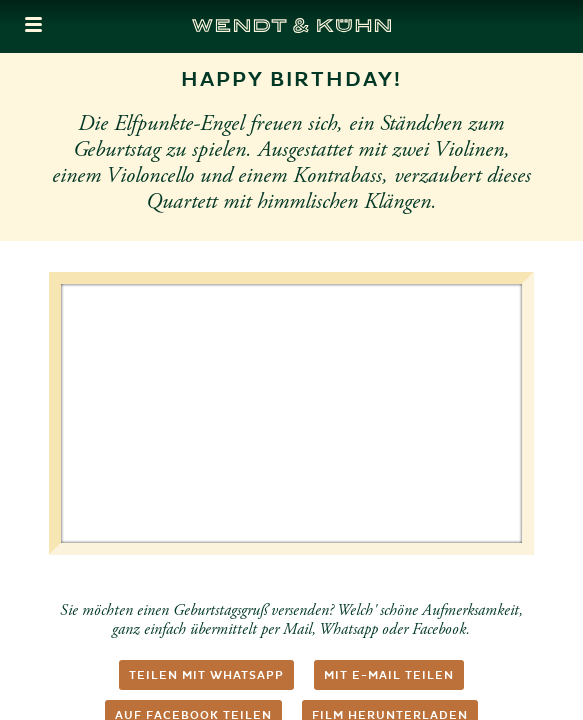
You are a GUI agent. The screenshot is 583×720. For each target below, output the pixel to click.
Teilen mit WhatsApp (206, 675)
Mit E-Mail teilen (389, 675)
